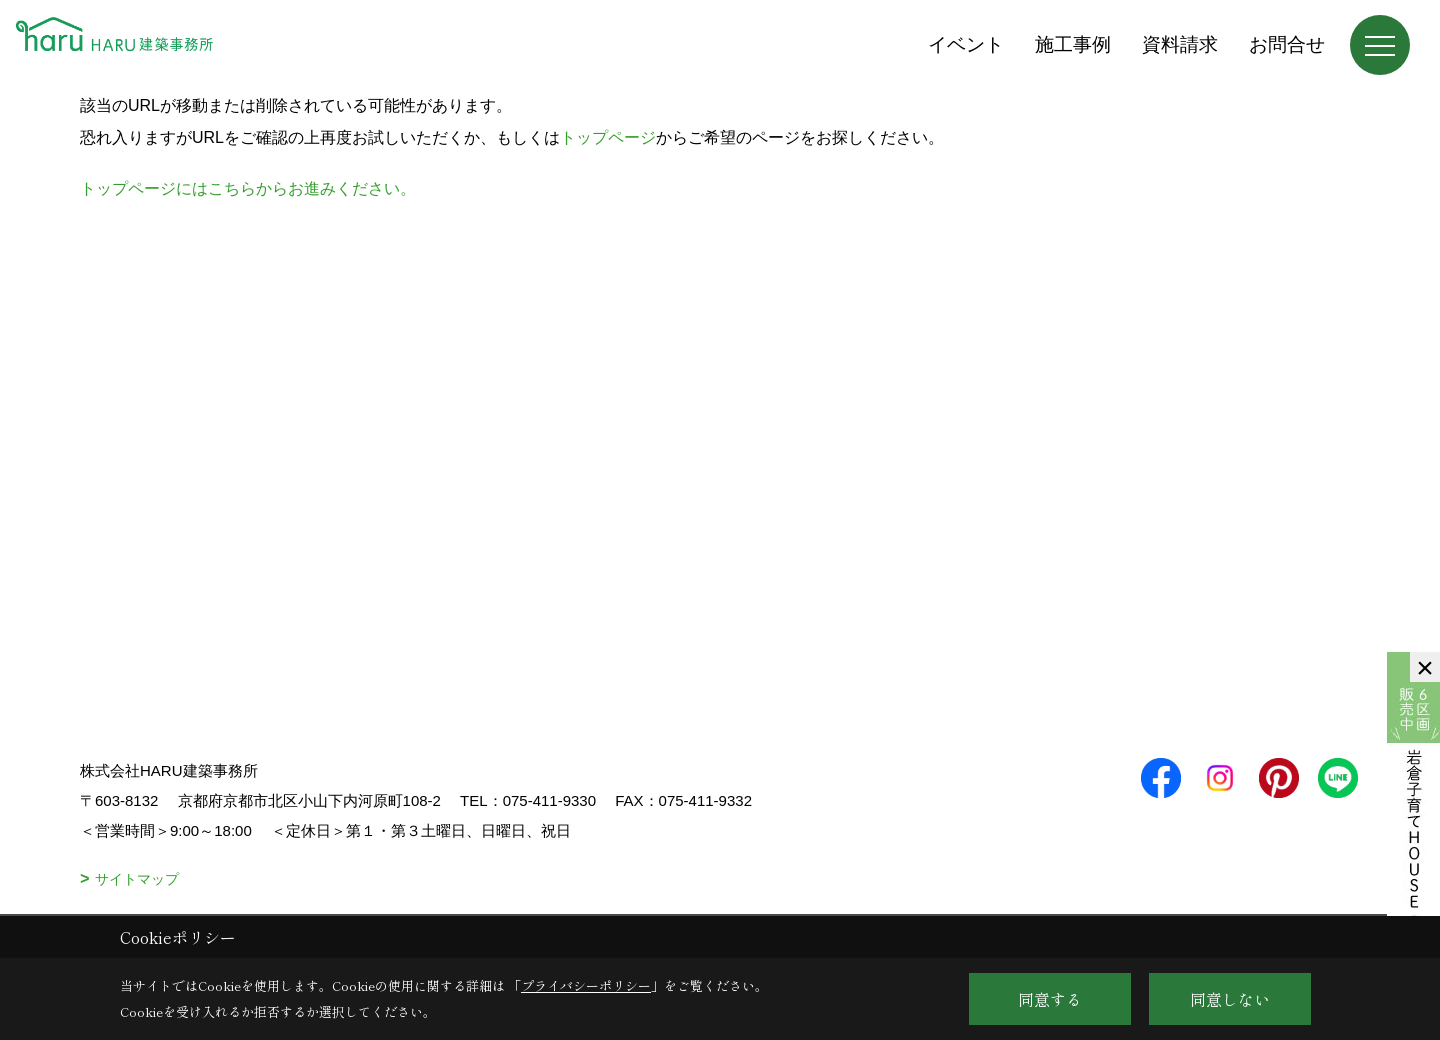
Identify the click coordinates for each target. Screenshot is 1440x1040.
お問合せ (1287, 44)
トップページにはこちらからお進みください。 (248, 188)
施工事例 (1073, 44)
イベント (966, 44)
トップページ (608, 137)
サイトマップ (137, 879)
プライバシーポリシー (586, 985)
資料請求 (1180, 44)
